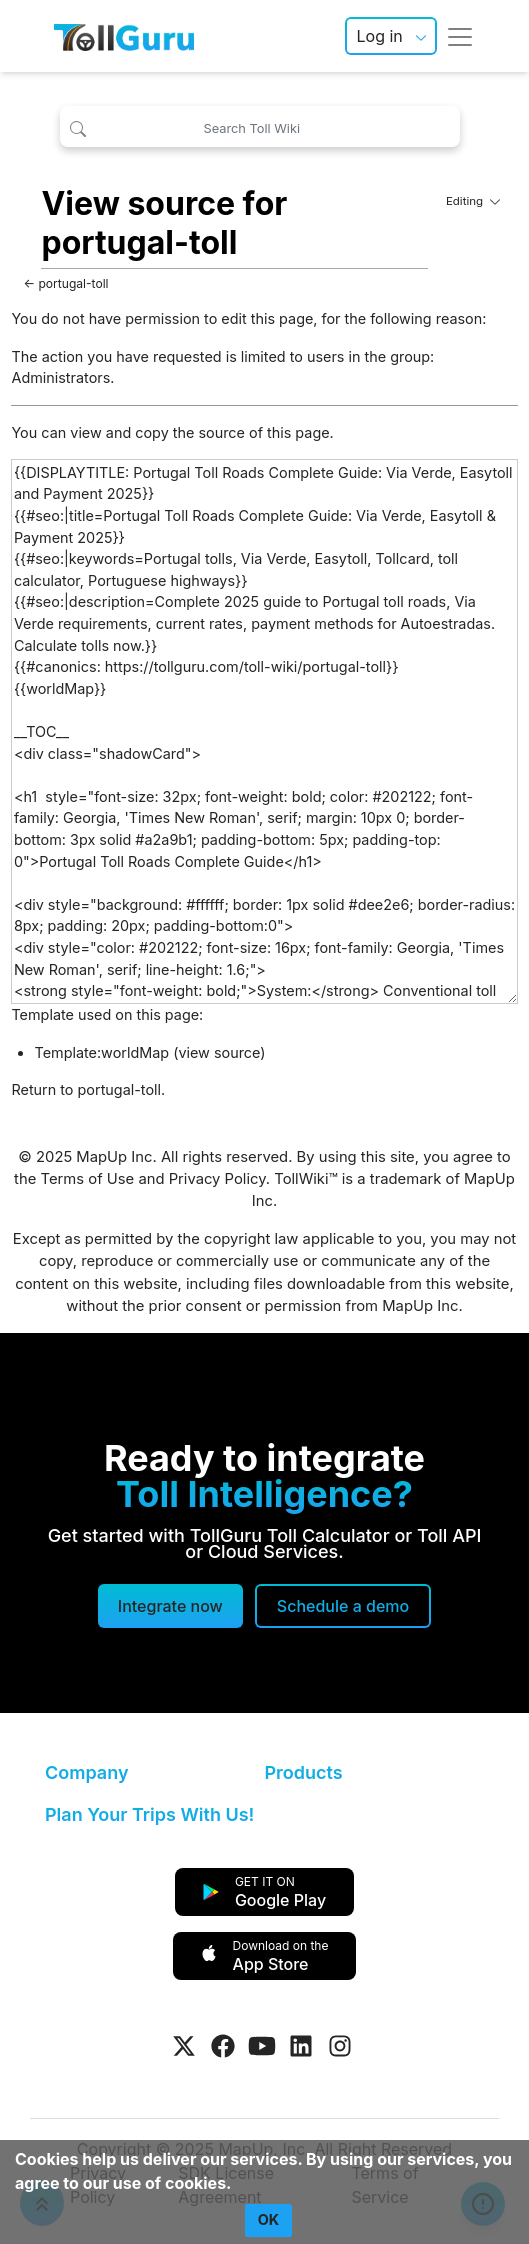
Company (86, 1772)
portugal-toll (73, 283)
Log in (379, 36)
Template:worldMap (101, 1052)
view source (219, 1052)
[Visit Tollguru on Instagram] (340, 2046)
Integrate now (170, 1606)
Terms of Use (88, 1179)
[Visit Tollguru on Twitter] (184, 2046)
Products (304, 1772)
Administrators (60, 377)
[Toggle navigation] (460, 36)
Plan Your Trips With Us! (149, 1814)
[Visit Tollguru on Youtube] (262, 2046)
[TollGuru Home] (124, 36)
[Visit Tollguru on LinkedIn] (301, 2046)
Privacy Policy (217, 1179)
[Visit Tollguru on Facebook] (223, 2046)
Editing (473, 201)
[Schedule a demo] (343, 1606)
